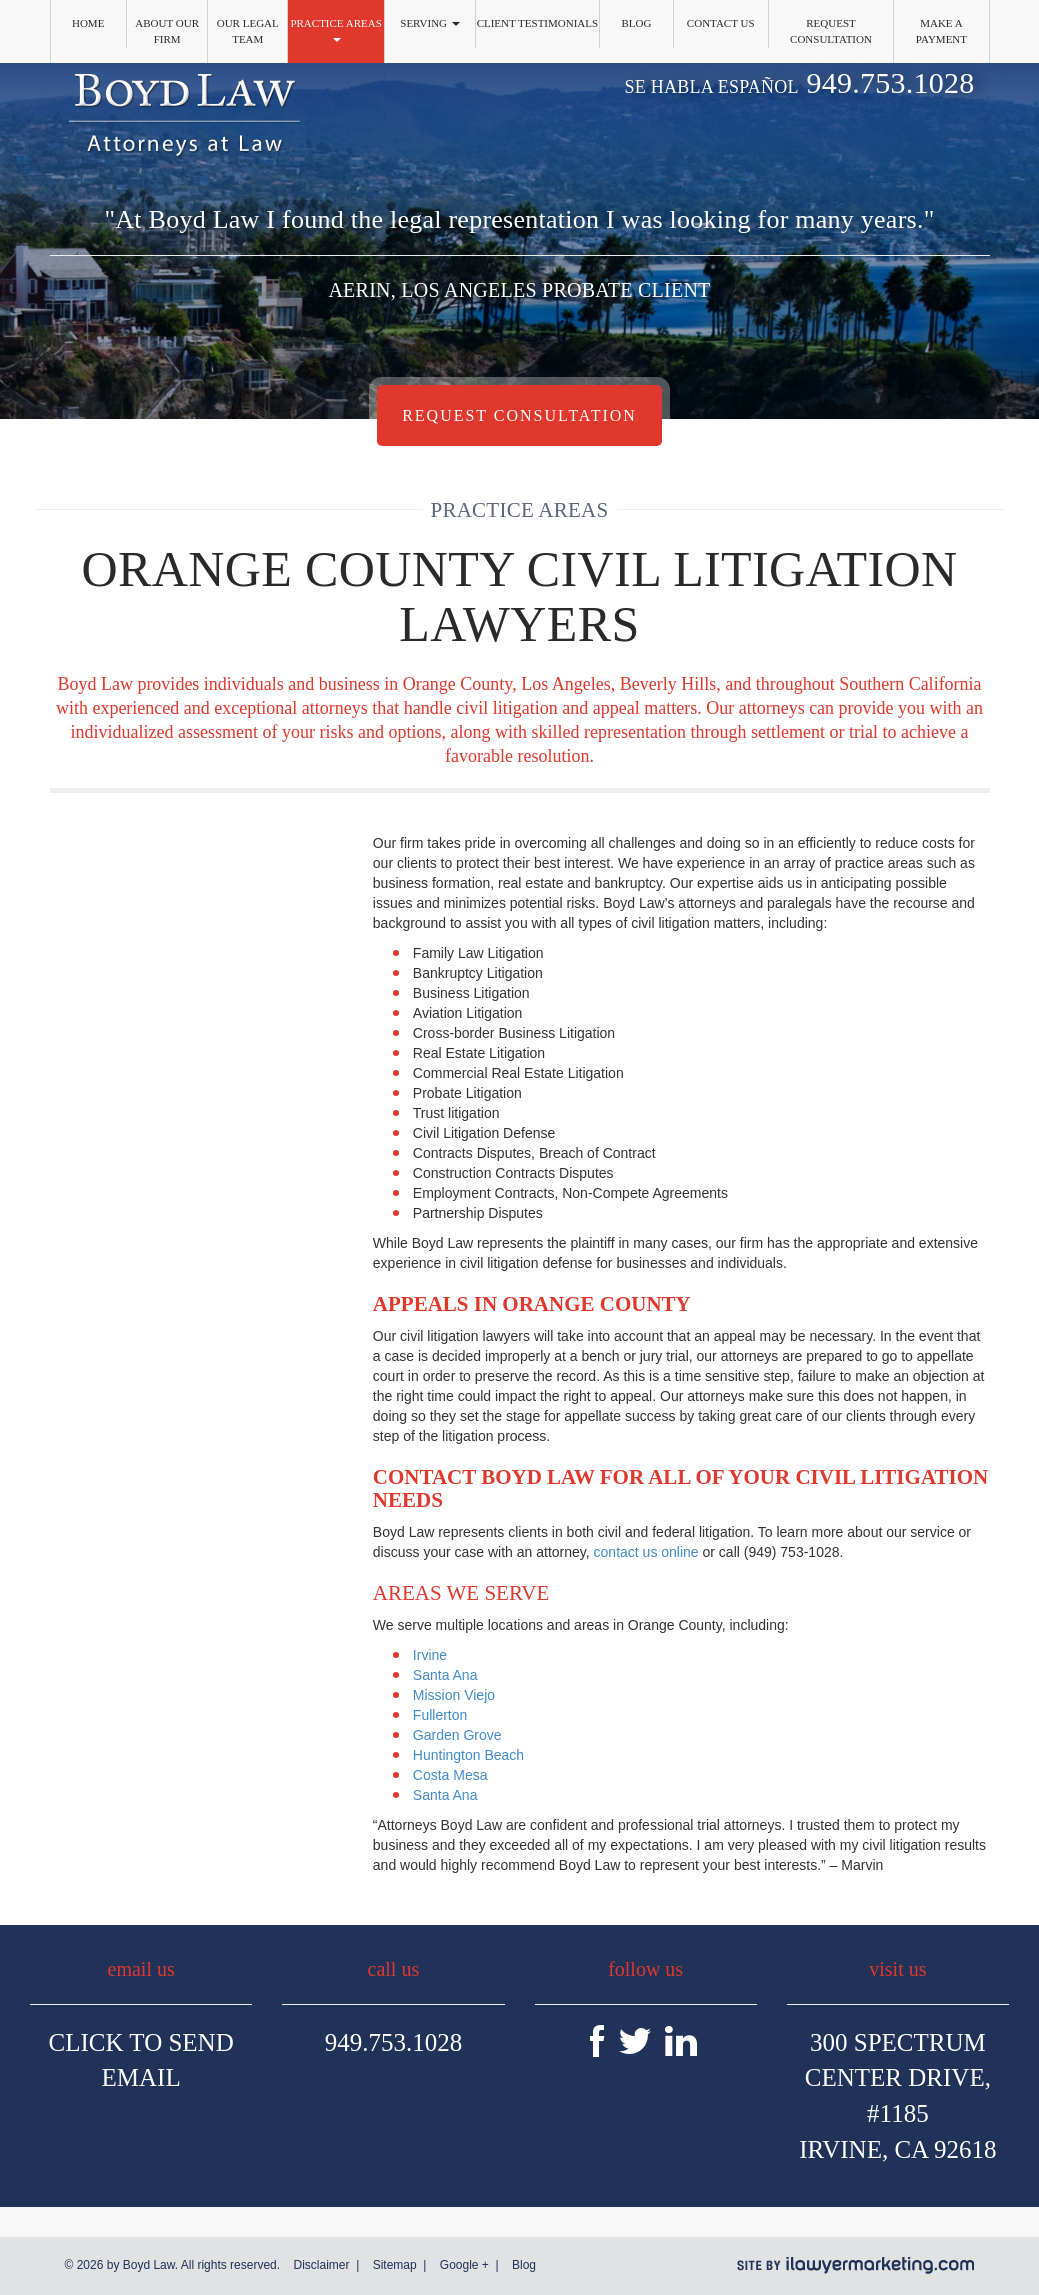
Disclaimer (321, 2265)
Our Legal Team (248, 31)
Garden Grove (457, 1735)
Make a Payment (941, 31)
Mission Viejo (454, 1695)
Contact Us (721, 23)
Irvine (430, 1655)
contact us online (646, 1552)
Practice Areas (335, 29)
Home (88, 23)
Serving (430, 23)
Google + (464, 2265)
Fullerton (440, 1715)
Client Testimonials (538, 23)
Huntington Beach (468, 1755)
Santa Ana (445, 1675)
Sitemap (395, 2265)
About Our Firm (167, 31)
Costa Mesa (450, 1775)
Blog (636, 23)
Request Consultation (831, 31)
